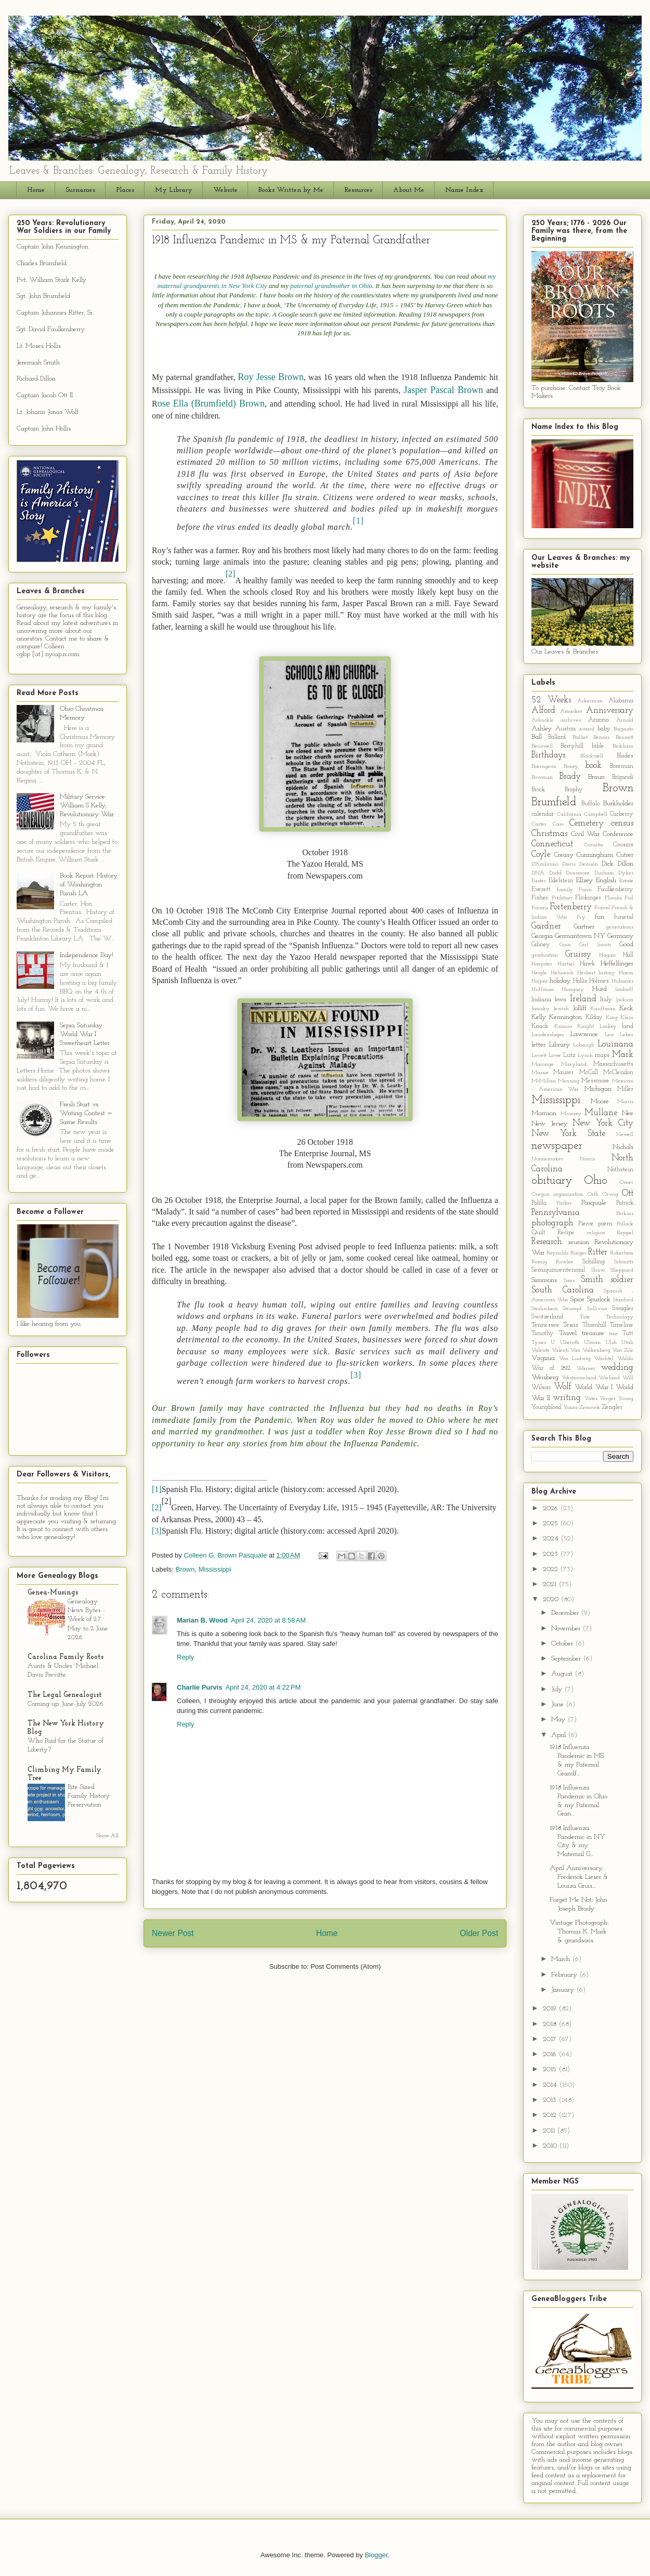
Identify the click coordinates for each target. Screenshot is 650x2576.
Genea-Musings (53, 1593)
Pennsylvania (555, 1212)
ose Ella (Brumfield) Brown (211, 403)
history (607, 973)
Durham (604, 873)
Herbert (586, 973)
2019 (550, 2008)
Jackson (624, 1000)
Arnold (624, 720)
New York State (568, 1133)
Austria (565, 729)
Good (626, 944)
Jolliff (580, 1008)
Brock (538, 790)
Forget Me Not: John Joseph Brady (578, 1904)
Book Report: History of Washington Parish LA (89, 884)
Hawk (587, 964)
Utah (627, 1342)
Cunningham (594, 855)
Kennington (565, 1017)
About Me (408, 190)
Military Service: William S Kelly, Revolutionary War (87, 805)
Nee (627, 1113)
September (567, 1659)
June (558, 1704)
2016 (550, 2054)
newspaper (556, 1146)
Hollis (580, 981)
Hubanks (622, 981)
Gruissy (578, 954)
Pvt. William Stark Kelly (51, 280)
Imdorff (624, 989)
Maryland (574, 1064)
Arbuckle (542, 720)
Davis (569, 864)
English (606, 880)
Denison (588, 864)
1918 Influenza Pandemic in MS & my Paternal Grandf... (577, 1760)
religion (596, 1233)
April (559, 1735)
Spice (577, 1299)
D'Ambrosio (544, 864)
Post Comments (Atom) (345, 1966)
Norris (587, 1159)
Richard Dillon (36, 379)
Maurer (563, 1072)
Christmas (549, 833)
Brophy (574, 790)
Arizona (598, 720)
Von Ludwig (575, 1359)
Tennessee (545, 1325)
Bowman (542, 777)
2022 (551, 1569)
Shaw (598, 1270)
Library (559, 1045)
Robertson (621, 1253)
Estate (626, 881)
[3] (157, 1530)
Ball (536, 737)
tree (613, 1334)
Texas (570, 1325)
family (565, 890)
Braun (596, 777)
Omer (626, 1182)
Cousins (623, 845)
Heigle (539, 973)
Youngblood (546, 1407)
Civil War (585, 834)
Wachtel (604, 1359)
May (559, 1719)
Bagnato (623, 729)
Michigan (598, 1089)
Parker (564, 1203)
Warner (586, 1368)
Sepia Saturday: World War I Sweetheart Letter (85, 1034)
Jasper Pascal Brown (443, 390)
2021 (550, 1584)
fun (599, 917)
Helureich (562, 973)
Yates (590, 1399)
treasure (593, 1333)
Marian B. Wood (202, 1620)
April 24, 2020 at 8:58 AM (268, 1620)
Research (546, 1241)
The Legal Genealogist (65, 1695)
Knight (585, 1026)
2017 (550, 2039)
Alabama (620, 701)
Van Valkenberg (590, 1350)
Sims (569, 1281)
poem (605, 1224)
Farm (585, 890)
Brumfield (553, 802)
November (566, 1628)
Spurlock (598, 1299)
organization (568, 1194)
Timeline (621, 1325)
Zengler (612, 1407)
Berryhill (572, 746)
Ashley (541, 729)
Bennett (624, 737)
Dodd (555, 873)
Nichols (623, 1147)
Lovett (539, 1055)
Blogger (376, 2555)
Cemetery (586, 823)
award (586, 729)
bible (598, 746)
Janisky (540, 1009)
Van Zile (622, 1350)
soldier (621, 1279)
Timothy (542, 1333)
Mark (622, 1054)
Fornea (539, 908)
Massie (540, 1073)
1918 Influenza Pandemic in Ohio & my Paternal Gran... (578, 1800)
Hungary (573, 989)
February (565, 1975)
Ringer (578, 1253)
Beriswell (542, 746)
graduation (544, 955)
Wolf (562, 1386)
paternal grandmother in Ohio (331, 286)
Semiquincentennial (558, 1270)
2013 (550, 2100)
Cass (558, 824)
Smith (592, 1279)
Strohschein (544, 1309)
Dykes (625, 873)
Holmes (599, 981)
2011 (550, 2131)
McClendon (618, 1072)
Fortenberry (571, 907)
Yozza (570, 1407)
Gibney (540, 945)
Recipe (566, 1233)
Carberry (621, 814)
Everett (541, 889)
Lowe (555, 1055)
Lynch (585, 1055)
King (612, 1018)
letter (538, 1045)
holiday (560, 981)
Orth (593, 1194)
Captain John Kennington (52, 247)
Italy (606, 1000)
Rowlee (565, 1262)
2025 (551, 1523)
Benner (601, 737)
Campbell (595, 814)
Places (125, 190)
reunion (578, 1242)
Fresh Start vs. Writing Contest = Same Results (86, 1113)
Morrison (543, 1113)
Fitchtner (562, 898)
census (622, 823)
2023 (551, 1554)
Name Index (464, 190)
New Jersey (549, 1124)
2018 (550, 2024)
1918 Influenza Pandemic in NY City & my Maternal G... (577, 1841)
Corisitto (593, 845)
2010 (551, 2146)
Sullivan (597, 1309)
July (557, 1689)
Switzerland (547, 1317)
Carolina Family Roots (65, 1657)
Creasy (564, 855)
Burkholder (618, 803)
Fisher (539, 898)
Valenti (560, 1350)
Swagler (622, 1308)
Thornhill (594, 1325)
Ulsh (611, 1342)
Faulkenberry (615, 889)
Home (36, 190)
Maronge (542, 1064)
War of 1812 (550, 1368)
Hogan (539, 981)
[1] (157, 1489)
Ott (627, 1193)
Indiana (541, 1000)
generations (619, 927)
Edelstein (561, 881)
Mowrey (571, 1114)
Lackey (608, 1026)
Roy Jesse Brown (271, 377)
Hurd (599, 989)
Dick (608, 864)
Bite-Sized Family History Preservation (89, 1796)
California (569, 814)
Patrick (624, 1203)
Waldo (625, 1359)
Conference (618, 834)
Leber (626, 1035)
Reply (185, 1657)
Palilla (539, 1203)
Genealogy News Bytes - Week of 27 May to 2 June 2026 (88, 1619)
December (566, 1613)
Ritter (597, 1252)
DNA (537, 873)
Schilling (593, 1262)
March (561, 1959)
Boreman (621, 766)
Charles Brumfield (42, 263)
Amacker (571, 711)
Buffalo (590, 804)
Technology (619, 1317)
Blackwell (591, 756)
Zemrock (589, 1407)
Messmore (595, 1081)
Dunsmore (578, 873)
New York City (603, 1123)
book (593, 765)
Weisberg (544, 1377)
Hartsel (566, 964)
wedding (617, 1367)
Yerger (608, 1399)
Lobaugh (583, 1045)
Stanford (623, 1300)
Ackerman (590, 701)
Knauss (563, 1026)
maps (602, 1055)
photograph (552, 1223)
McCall (588, 1072)
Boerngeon (543, 766)
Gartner (584, 927)
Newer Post (173, 1933)
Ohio (595, 1181)
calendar (542, 814)
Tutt (627, 1333)
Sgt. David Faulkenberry (51, 329)
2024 (552, 1538)
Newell (624, 1134)
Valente (540, 1350)
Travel (568, 1333)
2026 (551, 1508)
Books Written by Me (290, 190)
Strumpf (572, 1309)
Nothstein (620, 1170)
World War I (594, 1387)
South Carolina (562, 1290)
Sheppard (621, 1270)
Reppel (625, 1233)
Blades (625, 756)
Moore (600, 1101)
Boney (571, 766)
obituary (551, 1181)
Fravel (602, 908)
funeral (623, 917)
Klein (626, 1018)
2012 (550, 2115)
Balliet (580, 737)
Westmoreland (579, 1378)
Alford (543, 710)
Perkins (624, 1214)
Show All (107, 1836)
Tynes (538, 1342)
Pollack (625, 1224)
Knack (539, 1026)
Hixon (626, 973)
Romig (539, 1262)
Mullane (600, 1112)
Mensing (568, 1081)
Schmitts (623, 1262)
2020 (552, 1599)
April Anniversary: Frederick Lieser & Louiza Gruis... (579, 1877)
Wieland (609, 1378)
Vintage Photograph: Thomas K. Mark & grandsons (579, 1931)
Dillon (625, 864)
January (563, 1990)
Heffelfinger (617, 963)
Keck (626, 1008)
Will (627, 1378)
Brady (570, 776)
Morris (625, 1102)
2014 (551, 2085)
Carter (539, 824)
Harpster (541, 964)
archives (571, 720)
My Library (173, 190)
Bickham (623, 746)
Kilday (594, 1017)
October (563, 1643)
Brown (185, 1569)
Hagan (607, 955)
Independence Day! (86, 955)
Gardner (546, 926)
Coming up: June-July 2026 (65, 1704)
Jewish (561, 1009)
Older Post (479, 1933)
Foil (629, 898)
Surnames (80, 190)
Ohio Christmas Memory (81, 713)
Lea (609, 1035)
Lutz (569, 1055)
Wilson (541, 1387)
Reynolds (557, 1253)
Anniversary (609, 710)
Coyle (540, 854)
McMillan (543, 1081)
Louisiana (615, 1044)
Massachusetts (613, 1064)
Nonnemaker (547, 1159)
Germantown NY (580, 936)
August (563, 1674)
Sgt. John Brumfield (43, 296)
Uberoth (569, 1342)
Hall (628, 955)
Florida (613, 898)
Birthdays (548, 755)
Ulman (592, 1342)
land (627, 1026)
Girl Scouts (595, 945)
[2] (157, 1507)
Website (225, 190)
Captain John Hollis (44, 429)
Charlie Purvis (199, 1687)
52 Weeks (551, 700)
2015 (550, 2069)
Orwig (610, 1194)
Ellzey (584, 880)
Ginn (565, 945)
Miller (625, 1089)
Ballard (557, 737)
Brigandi (622, 777)
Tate (585, 1317)
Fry (581, 917)
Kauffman (603, 1009)
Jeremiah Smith (38, 363)
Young (625, 1399)
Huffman (542, 989)
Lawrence (584, 1034)
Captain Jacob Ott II (45, 395)
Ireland (583, 999)
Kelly (538, 1017)
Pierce (586, 1224)
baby (603, 729)
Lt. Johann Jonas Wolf (48, 412)
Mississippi (215, 1569)
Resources (358, 190)
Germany (620, 936)
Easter (538, 881)
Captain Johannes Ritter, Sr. (55, 313)
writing (567, 1397)
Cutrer (624, 855)
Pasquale (593, 1203)
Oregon (540, 1194)
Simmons (544, 1280)
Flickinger (588, 898)
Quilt (538, 1233)
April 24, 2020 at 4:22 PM (263, 1687)
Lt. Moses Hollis (39, 346)
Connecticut (552, 844)
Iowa (560, 1000)
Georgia (542, 936)
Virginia (543, 1358)
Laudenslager (547, 1035)
